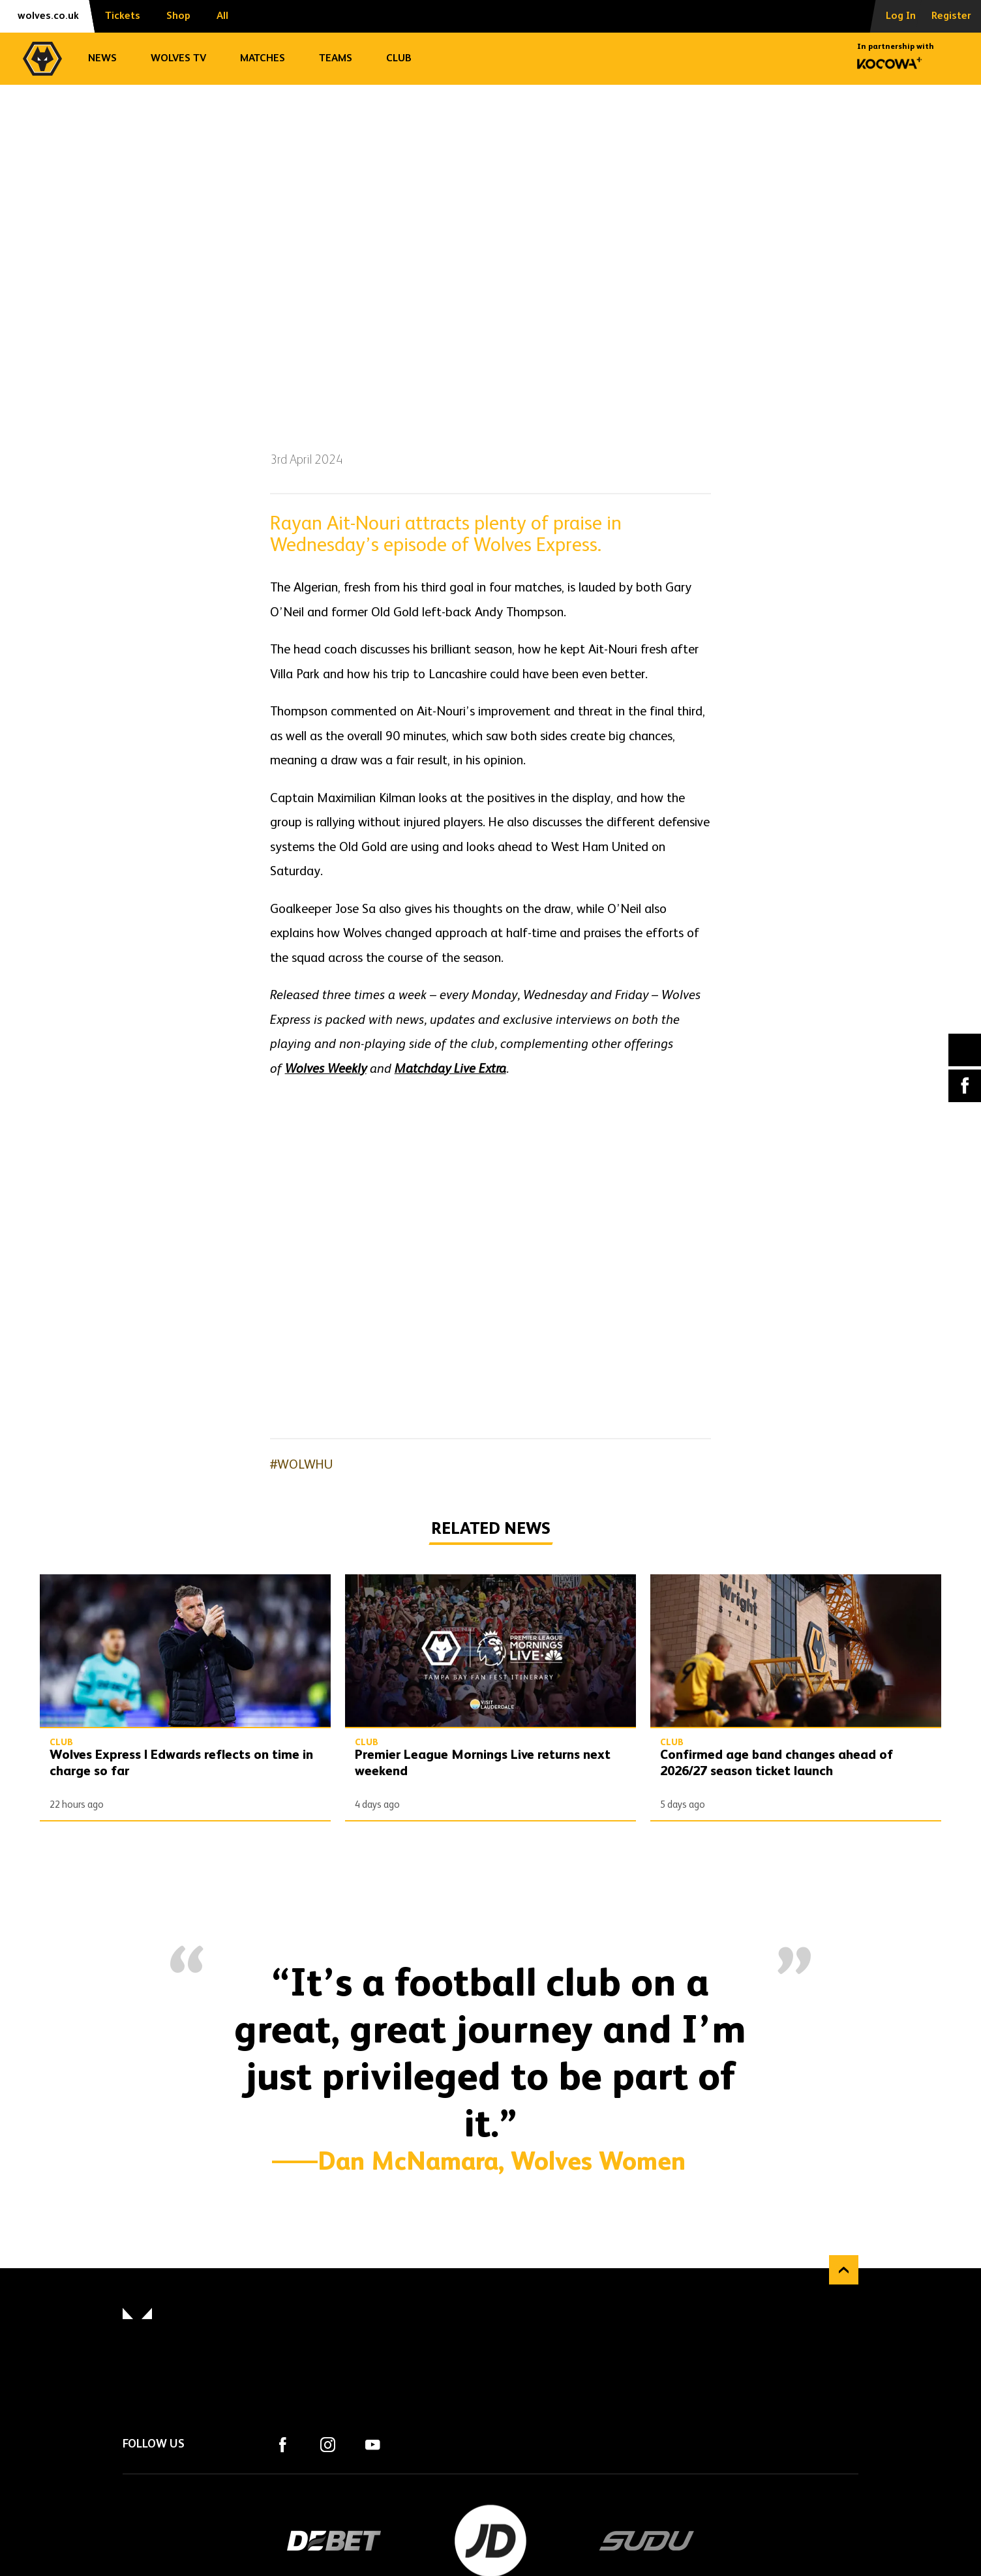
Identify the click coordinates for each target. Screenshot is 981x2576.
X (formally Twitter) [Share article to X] (965, 1049)
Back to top (844, 2270)
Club (399, 58)
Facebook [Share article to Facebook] (964, 1086)
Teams (335, 58)
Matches (262, 58)
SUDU (647, 2540)
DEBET (333, 2540)
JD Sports (490, 2540)
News (102, 58)
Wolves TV (178, 58)
